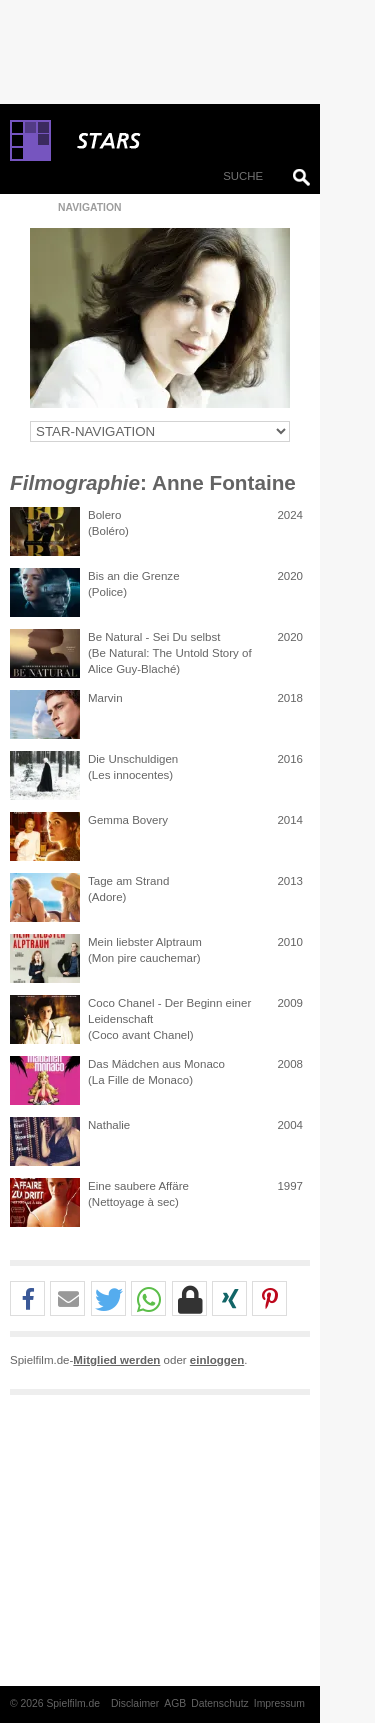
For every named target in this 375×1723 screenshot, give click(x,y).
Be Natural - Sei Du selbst (154, 637)
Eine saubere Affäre (138, 1186)
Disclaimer (135, 1703)
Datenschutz (220, 1703)
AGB (175, 1703)
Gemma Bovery (128, 820)
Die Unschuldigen (133, 759)
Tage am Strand (128, 881)
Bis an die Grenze (134, 576)
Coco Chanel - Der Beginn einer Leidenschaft (169, 1011)
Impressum (279, 1703)
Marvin (105, 698)
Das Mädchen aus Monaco (156, 1064)
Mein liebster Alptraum (145, 942)
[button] (27, 1299)
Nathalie (109, 1125)
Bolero (104, 515)
